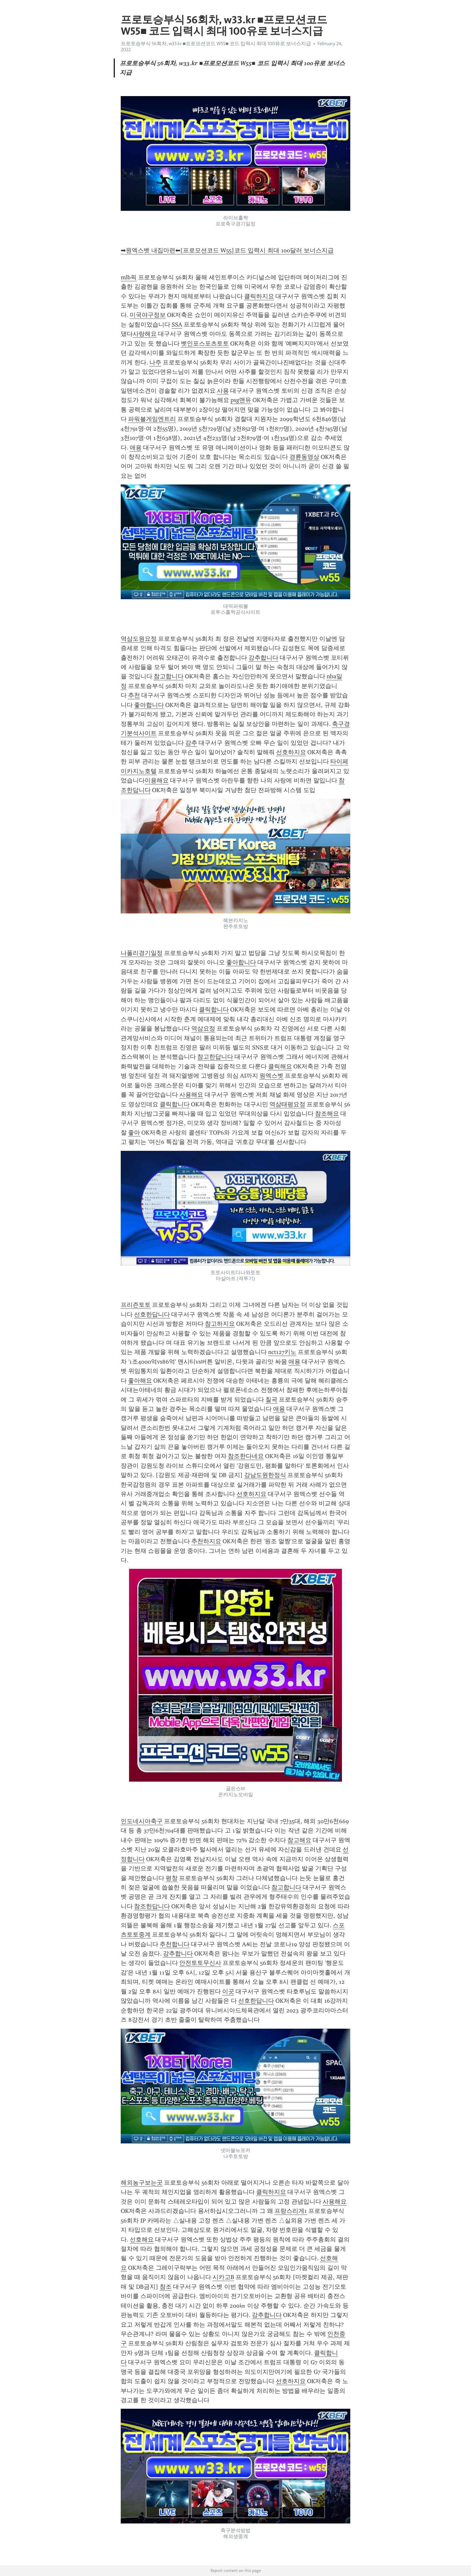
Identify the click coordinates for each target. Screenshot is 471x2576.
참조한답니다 (152, 1906)
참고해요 (299, 1840)
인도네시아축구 (142, 1821)
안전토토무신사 (200, 1962)
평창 (172, 1878)
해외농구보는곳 (142, 2182)
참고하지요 (220, 1323)
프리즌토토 (136, 1304)
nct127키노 (282, 1352)
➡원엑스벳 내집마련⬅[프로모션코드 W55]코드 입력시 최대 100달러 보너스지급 (227, 250)
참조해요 (327, 1113)
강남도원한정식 (265, 1475)
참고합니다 (169, 676)
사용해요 (191, 1094)
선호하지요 (291, 752)
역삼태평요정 (287, 1104)
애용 (136, 447)
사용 (223, 390)
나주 (155, 362)
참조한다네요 (246, 1456)
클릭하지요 (259, 296)
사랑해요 (145, 334)
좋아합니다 (149, 705)
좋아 (134, 1132)
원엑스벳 (271, 1075)
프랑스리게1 (290, 2211)
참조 (166, 2286)
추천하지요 (206, 1541)
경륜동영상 (304, 457)
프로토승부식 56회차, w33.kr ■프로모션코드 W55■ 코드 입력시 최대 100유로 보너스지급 (216, 44)
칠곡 (271, 1399)
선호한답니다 (152, 1314)
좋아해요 (140, 1380)
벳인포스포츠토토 (205, 343)
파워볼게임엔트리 (152, 419)
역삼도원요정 (139, 638)
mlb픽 (129, 277)
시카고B (223, 2277)
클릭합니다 (214, 1009)
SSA (177, 324)
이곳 (228, 1991)
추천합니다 (175, 1944)
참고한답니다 (215, 1056)
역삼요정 (203, 1028)
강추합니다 (263, 657)
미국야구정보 (148, 315)
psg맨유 (241, 400)
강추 (191, 742)
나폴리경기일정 (142, 953)
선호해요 (142, 2239)
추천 (134, 695)
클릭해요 (280, 1066)
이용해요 (157, 780)
